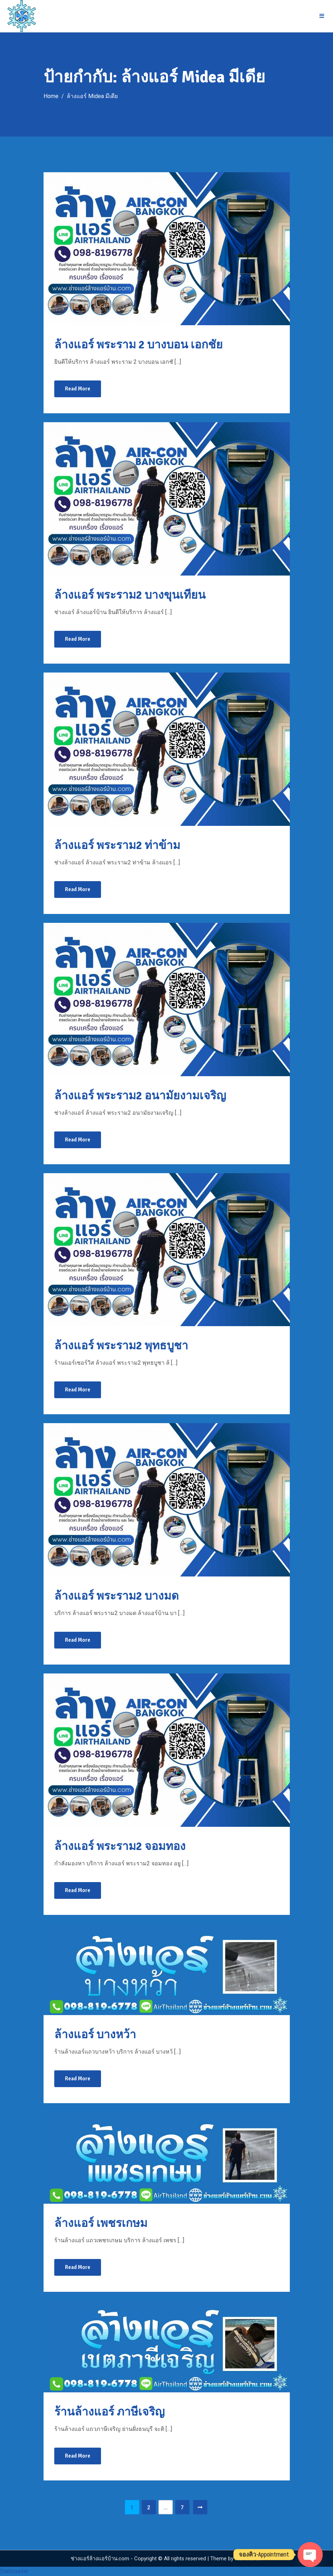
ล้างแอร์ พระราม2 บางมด (116, 1596)
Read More (77, 388)
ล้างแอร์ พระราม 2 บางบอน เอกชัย (138, 345)
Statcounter (14, 2571)
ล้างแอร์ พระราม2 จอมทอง (120, 1846)
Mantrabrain (249, 2558)
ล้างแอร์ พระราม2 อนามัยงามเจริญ (140, 1096)
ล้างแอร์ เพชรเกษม (100, 2223)
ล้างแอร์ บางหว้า (95, 2034)
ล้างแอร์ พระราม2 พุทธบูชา (121, 1346)
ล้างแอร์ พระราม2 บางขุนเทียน (130, 595)
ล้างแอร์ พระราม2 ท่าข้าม (117, 845)
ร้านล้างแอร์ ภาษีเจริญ (109, 2412)
